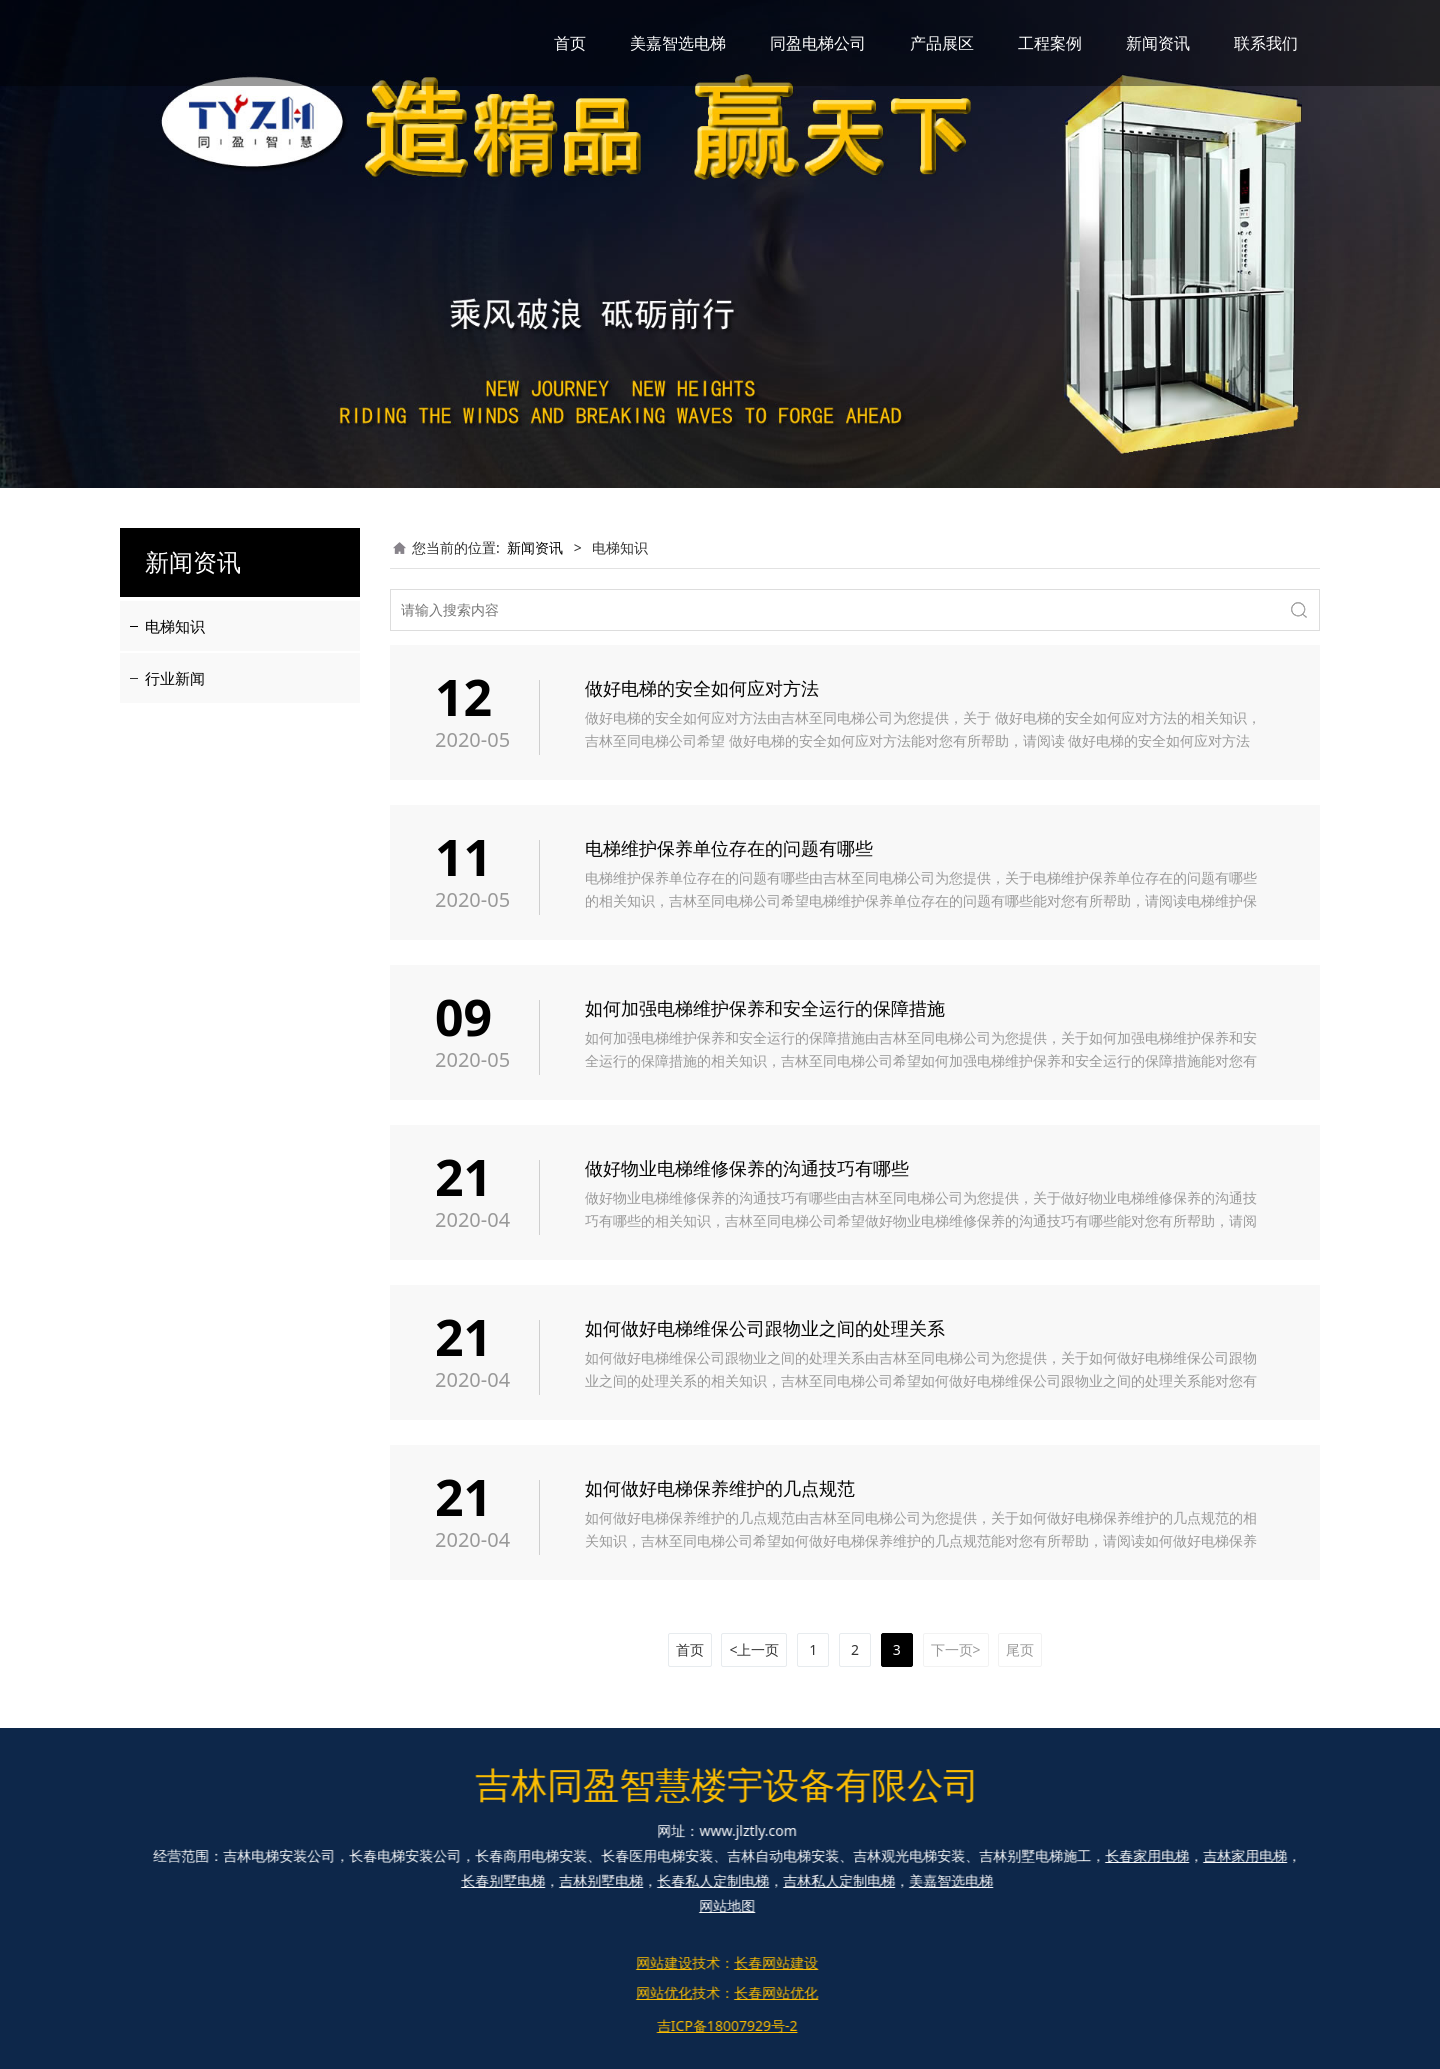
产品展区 (942, 43)
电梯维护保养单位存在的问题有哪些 (729, 848)
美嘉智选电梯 (678, 43)
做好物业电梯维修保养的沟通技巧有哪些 (747, 1168)
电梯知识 (175, 626)
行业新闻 (175, 678)
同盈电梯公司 (818, 43)
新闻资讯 (1158, 43)
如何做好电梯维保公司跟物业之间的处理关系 (765, 1328)
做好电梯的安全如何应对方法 (702, 688)
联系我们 (1266, 43)
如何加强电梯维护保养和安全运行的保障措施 (765, 1008)
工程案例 (1050, 43)
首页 (570, 43)
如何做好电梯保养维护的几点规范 (720, 1488)
